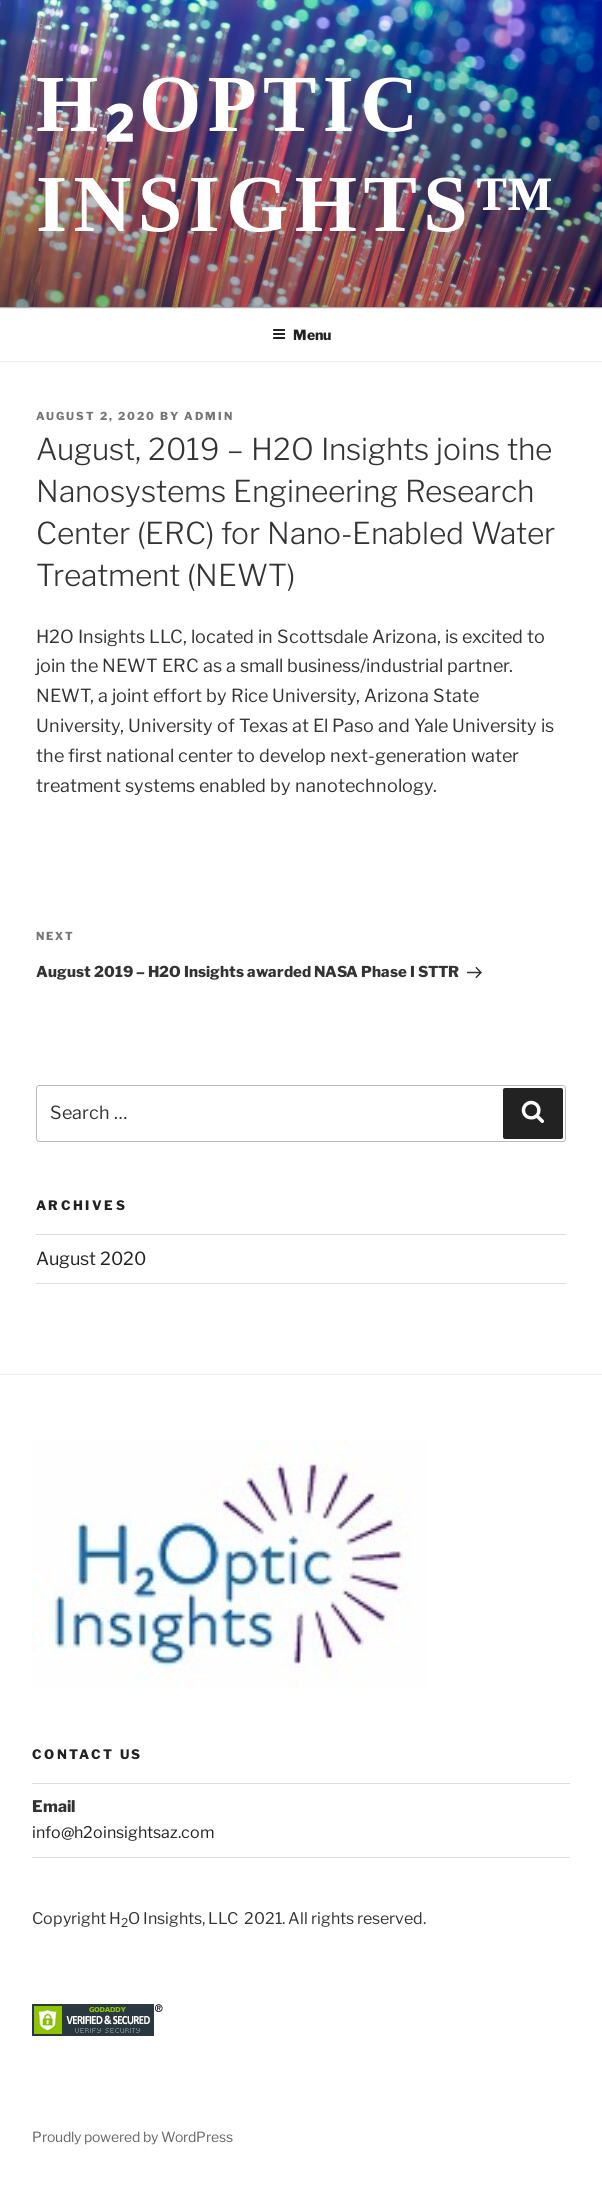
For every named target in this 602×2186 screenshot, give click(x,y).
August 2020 (91, 1258)
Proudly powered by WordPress (132, 2136)
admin (209, 416)
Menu (301, 334)
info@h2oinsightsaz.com (123, 1832)
